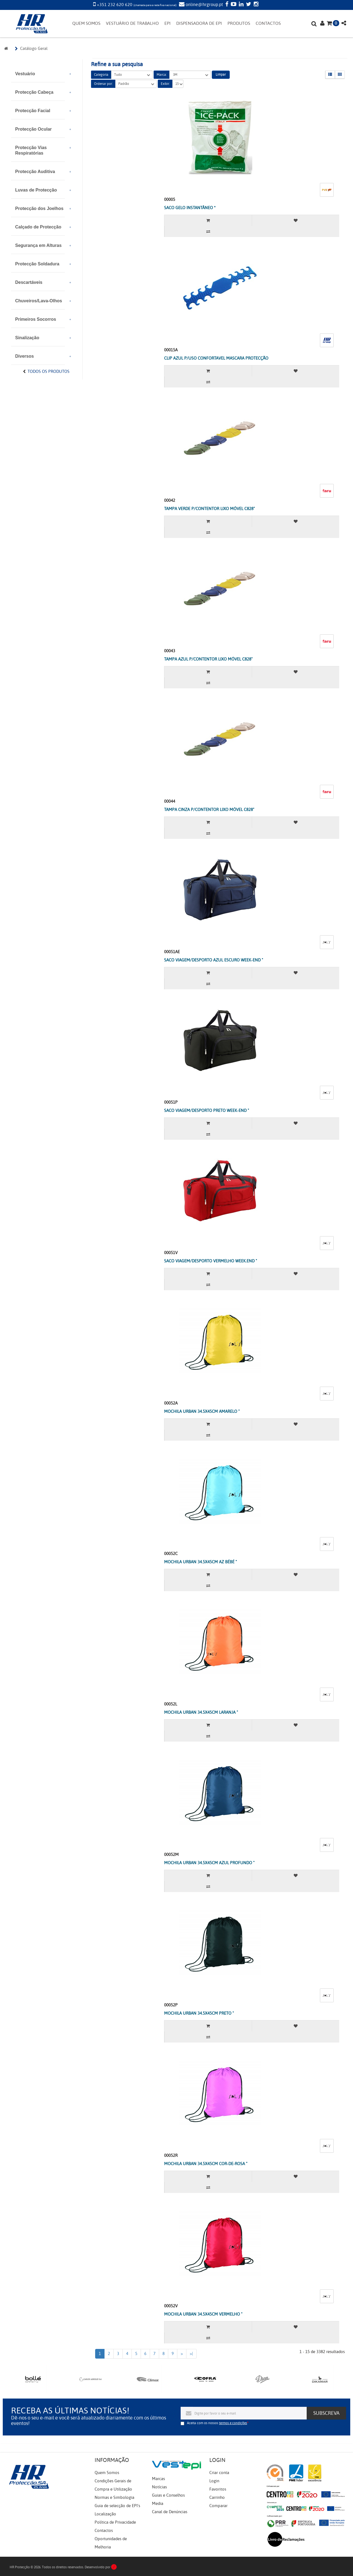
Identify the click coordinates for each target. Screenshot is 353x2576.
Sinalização (27, 337)
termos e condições (233, 2423)
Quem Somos (107, 2473)
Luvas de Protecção (36, 190)
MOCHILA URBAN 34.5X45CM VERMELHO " (203, 2314)
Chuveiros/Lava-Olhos (38, 300)
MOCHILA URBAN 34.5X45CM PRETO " (199, 2013)
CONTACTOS (268, 23)
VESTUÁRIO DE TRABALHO (132, 23)
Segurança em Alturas (38, 245)
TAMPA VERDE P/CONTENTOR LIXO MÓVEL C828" (209, 509)
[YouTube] (232, 4)
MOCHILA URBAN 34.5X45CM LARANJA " (201, 1712)
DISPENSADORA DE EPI (199, 23)
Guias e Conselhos (168, 2495)
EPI (167, 23)
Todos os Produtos (48, 371)
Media (157, 2503)
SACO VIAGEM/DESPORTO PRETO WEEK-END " (206, 1111)
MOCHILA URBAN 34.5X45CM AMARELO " (202, 1411)
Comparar (218, 2506)
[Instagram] (255, 4)
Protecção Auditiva (35, 171)
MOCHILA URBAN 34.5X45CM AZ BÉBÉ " (200, 1562)
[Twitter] (248, 4)
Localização (105, 2514)
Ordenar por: (103, 83)
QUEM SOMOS (86, 23)
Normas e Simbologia (114, 2497)
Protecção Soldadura (37, 264)
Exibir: (165, 83)
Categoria (101, 74)
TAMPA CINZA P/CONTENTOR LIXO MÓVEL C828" (209, 810)
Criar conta (219, 2473)
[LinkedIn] (240, 4)
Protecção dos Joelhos (39, 208)
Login (214, 2481)
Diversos (24, 356)
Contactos (104, 2531)
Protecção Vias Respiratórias (31, 150)
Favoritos (217, 2489)
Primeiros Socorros (35, 319)
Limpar (221, 74)
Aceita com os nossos (217, 2423)
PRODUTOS (239, 23)
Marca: (162, 74)
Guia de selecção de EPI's (117, 2506)
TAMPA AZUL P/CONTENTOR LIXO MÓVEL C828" (208, 659)
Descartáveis (28, 282)
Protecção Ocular (33, 129)
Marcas (158, 2479)
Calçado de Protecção (38, 227)
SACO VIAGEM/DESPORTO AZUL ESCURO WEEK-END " (213, 960)
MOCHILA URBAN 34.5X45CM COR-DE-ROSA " (205, 2164)
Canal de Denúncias (169, 2512)
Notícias (159, 2487)
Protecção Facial (32, 110)
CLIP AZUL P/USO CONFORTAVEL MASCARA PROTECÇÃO (216, 358)
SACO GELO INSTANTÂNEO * (190, 208)
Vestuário (25, 73)
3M (190, 74)
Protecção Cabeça (34, 92)
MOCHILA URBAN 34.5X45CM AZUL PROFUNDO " (209, 1863)
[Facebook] (226, 4)
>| (191, 2354)
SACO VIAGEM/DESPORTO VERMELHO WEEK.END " (210, 1261)
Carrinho (217, 2497)
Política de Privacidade (115, 2522)
